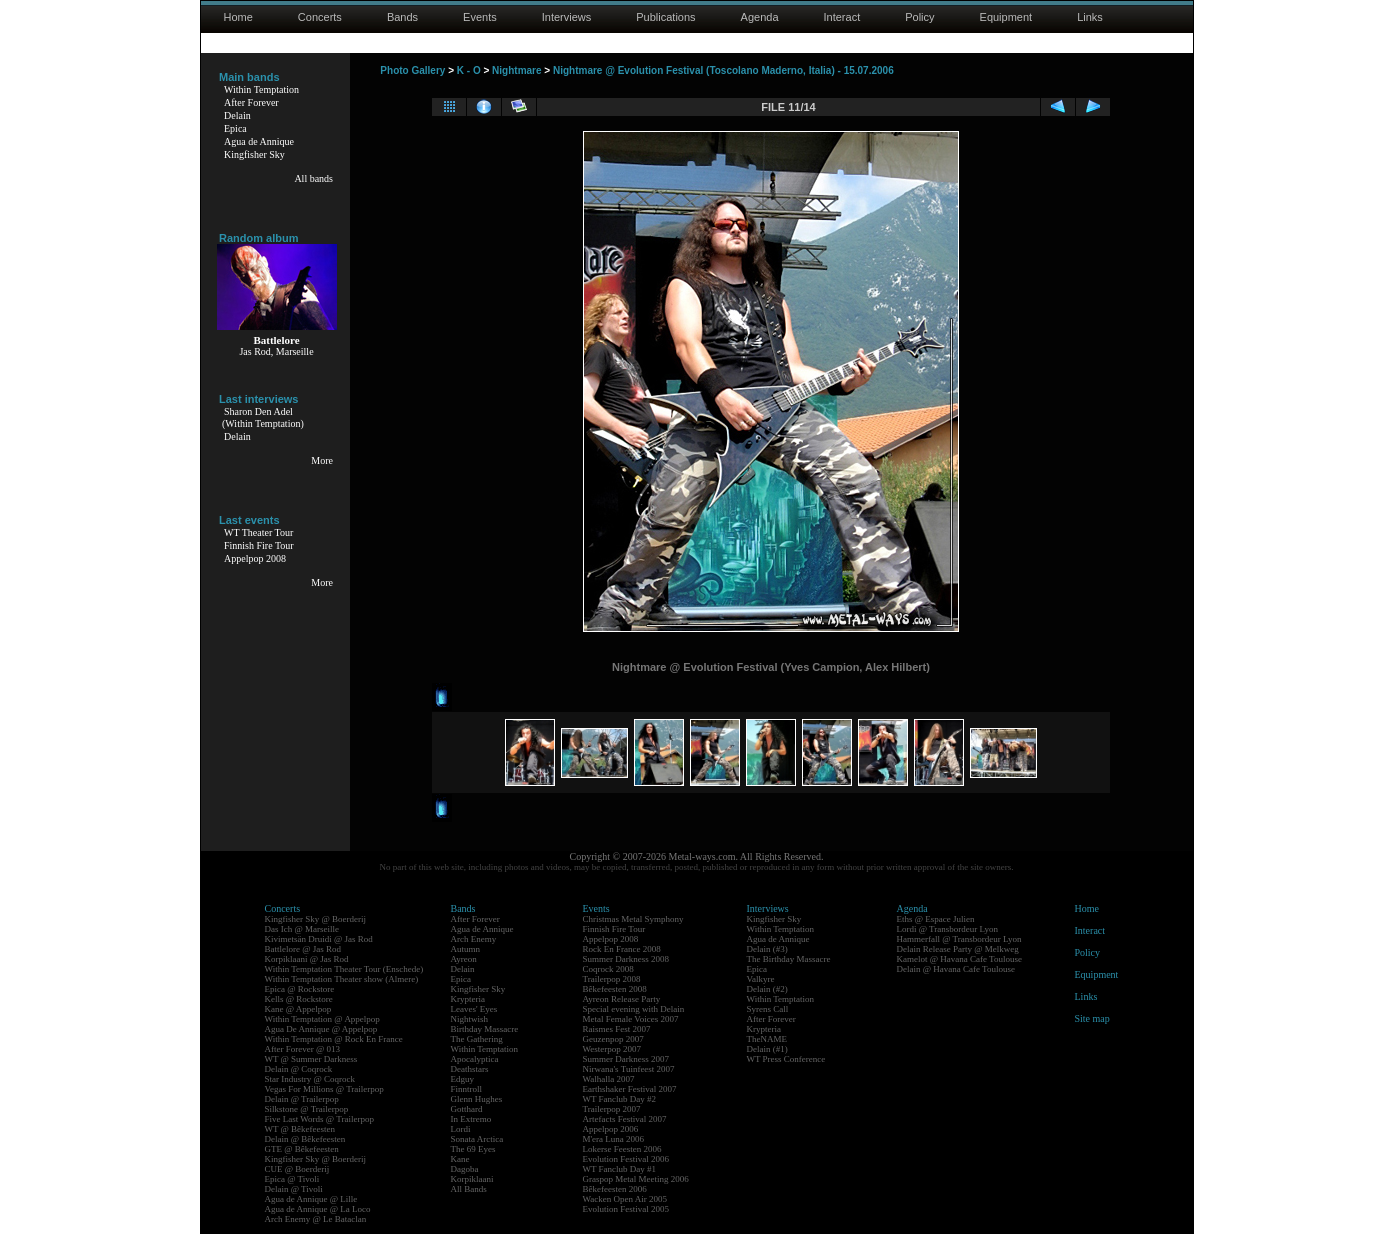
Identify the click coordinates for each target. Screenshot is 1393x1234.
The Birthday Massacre (789, 959)
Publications (665, 17)
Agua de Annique (259, 141)
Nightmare (516, 70)
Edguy (463, 1079)
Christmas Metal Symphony (633, 919)
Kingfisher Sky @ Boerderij (316, 919)
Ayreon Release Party (622, 999)
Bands (402, 17)
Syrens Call (768, 1009)
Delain (237, 115)
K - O (469, 70)
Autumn (466, 949)
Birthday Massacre (485, 1029)
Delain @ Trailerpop (302, 1099)
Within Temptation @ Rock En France (334, 1039)
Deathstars (470, 1069)
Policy (919, 17)
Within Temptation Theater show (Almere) (342, 979)
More (322, 460)
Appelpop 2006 (611, 1129)
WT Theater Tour (258, 532)
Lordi (461, 1129)
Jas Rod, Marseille (276, 351)
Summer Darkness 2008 (626, 959)
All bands (313, 178)
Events (480, 17)
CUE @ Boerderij (297, 1169)
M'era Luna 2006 (614, 1139)
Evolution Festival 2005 (626, 1209)
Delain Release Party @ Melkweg (958, 949)
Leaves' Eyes (474, 1009)
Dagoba (465, 1169)
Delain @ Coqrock (299, 1069)
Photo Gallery (412, 70)
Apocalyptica (475, 1059)
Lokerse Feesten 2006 (622, 1149)
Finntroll (467, 1089)
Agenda (760, 17)
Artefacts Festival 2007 (625, 1119)
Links (1090, 17)
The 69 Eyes (473, 1149)
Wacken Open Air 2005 (625, 1199)
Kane (460, 1159)
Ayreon (464, 959)
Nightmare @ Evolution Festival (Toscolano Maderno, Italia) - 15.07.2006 (723, 70)
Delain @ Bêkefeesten (305, 1139)
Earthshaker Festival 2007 (630, 1089)
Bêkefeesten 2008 (615, 989)
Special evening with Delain (634, 1009)
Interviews (567, 17)
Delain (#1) (767, 1049)
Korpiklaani (472, 1179)
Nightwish (470, 1019)
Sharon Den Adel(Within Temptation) (263, 417)
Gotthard (467, 1109)
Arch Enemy (474, 939)
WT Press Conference (786, 1059)
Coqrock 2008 (608, 969)
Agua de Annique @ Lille (311, 1199)
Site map (1092, 1018)
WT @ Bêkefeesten (300, 1129)
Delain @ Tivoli (294, 1189)
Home (238, 17)
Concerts (320, 17)
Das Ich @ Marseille (302, 929)
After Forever (251, 102)
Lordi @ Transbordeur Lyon (948, 929)
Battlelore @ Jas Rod (303, 949)
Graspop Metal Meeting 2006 (636, 1179)
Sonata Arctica (477, 1139)
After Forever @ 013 (303, 1049)
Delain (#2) (767, 989)
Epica (235, 128)
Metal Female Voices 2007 (631, 1019)
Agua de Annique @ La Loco (318, 1209)
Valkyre (761, 979)
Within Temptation (261, 89)
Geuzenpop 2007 (613, 1039)
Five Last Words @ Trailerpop (319, 1119)
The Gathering (477, 1039)
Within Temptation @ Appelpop (322, 1019)
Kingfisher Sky (254, 154)
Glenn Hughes (477, 1099)
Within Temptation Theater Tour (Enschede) (344, 969)
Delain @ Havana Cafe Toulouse (956, 969)
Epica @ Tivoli (292, 1179)
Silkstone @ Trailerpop (307, 1109)
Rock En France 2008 (622, 949)
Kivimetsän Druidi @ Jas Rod (319, 939)
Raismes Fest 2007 (617, 1029)
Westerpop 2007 (612, 1049)
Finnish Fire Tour (259, 545)
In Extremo (471, 1119)
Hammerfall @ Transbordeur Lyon (959, 939)
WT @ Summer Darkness (311, 1059)
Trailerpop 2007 (612, 1109)
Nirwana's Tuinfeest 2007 (629, 1069)
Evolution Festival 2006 (626, 1159)
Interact (842, 17)
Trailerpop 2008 (612, 979)
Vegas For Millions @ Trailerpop (324, 1089)
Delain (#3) (767, 949)
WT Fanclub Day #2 (620, 1099)
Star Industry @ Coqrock (310, 1079)
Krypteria (468, 999)
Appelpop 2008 (255, 558)
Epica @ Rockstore (300, 989)
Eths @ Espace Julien (936, 919)
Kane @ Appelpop (298, 1009)
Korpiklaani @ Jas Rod (307, 959)
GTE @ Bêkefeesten (302, 1149)
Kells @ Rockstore (299, 999)
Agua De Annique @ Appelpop (321, 1029)
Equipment (1006, 17)
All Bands (469, 1189)
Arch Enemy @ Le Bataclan (316, 1219)
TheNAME (767, 1039)
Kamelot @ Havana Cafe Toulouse (959, 959)
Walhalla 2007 (609, 1079)
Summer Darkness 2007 (626, 1059)
